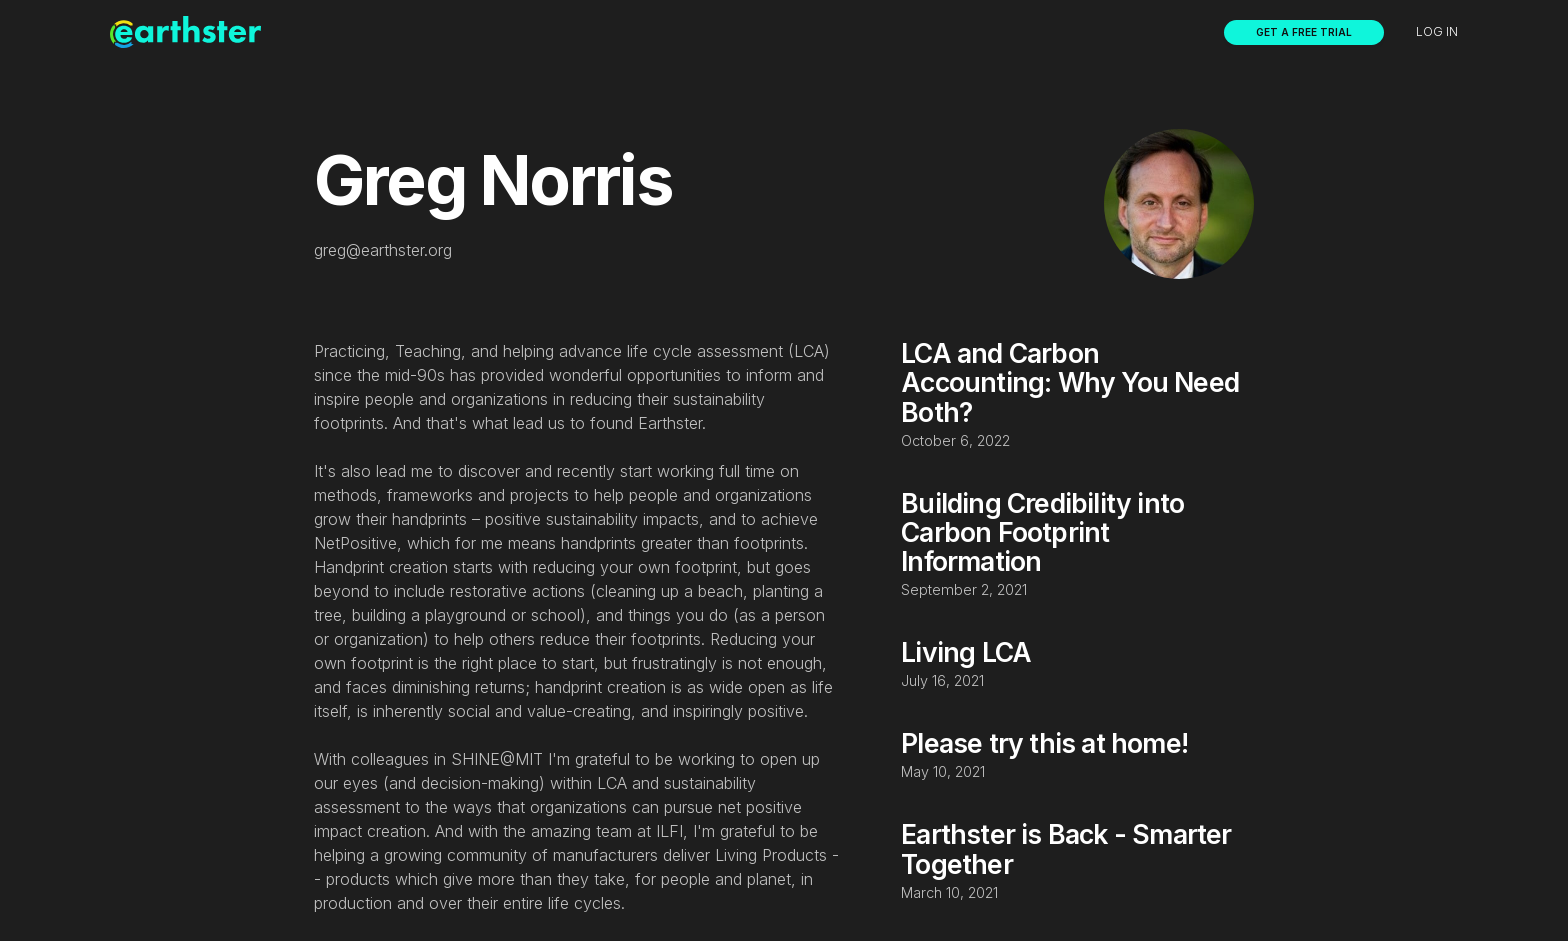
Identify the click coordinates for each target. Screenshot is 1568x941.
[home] (185, 32)
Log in (1437, 31)
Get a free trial (1304, 32)
